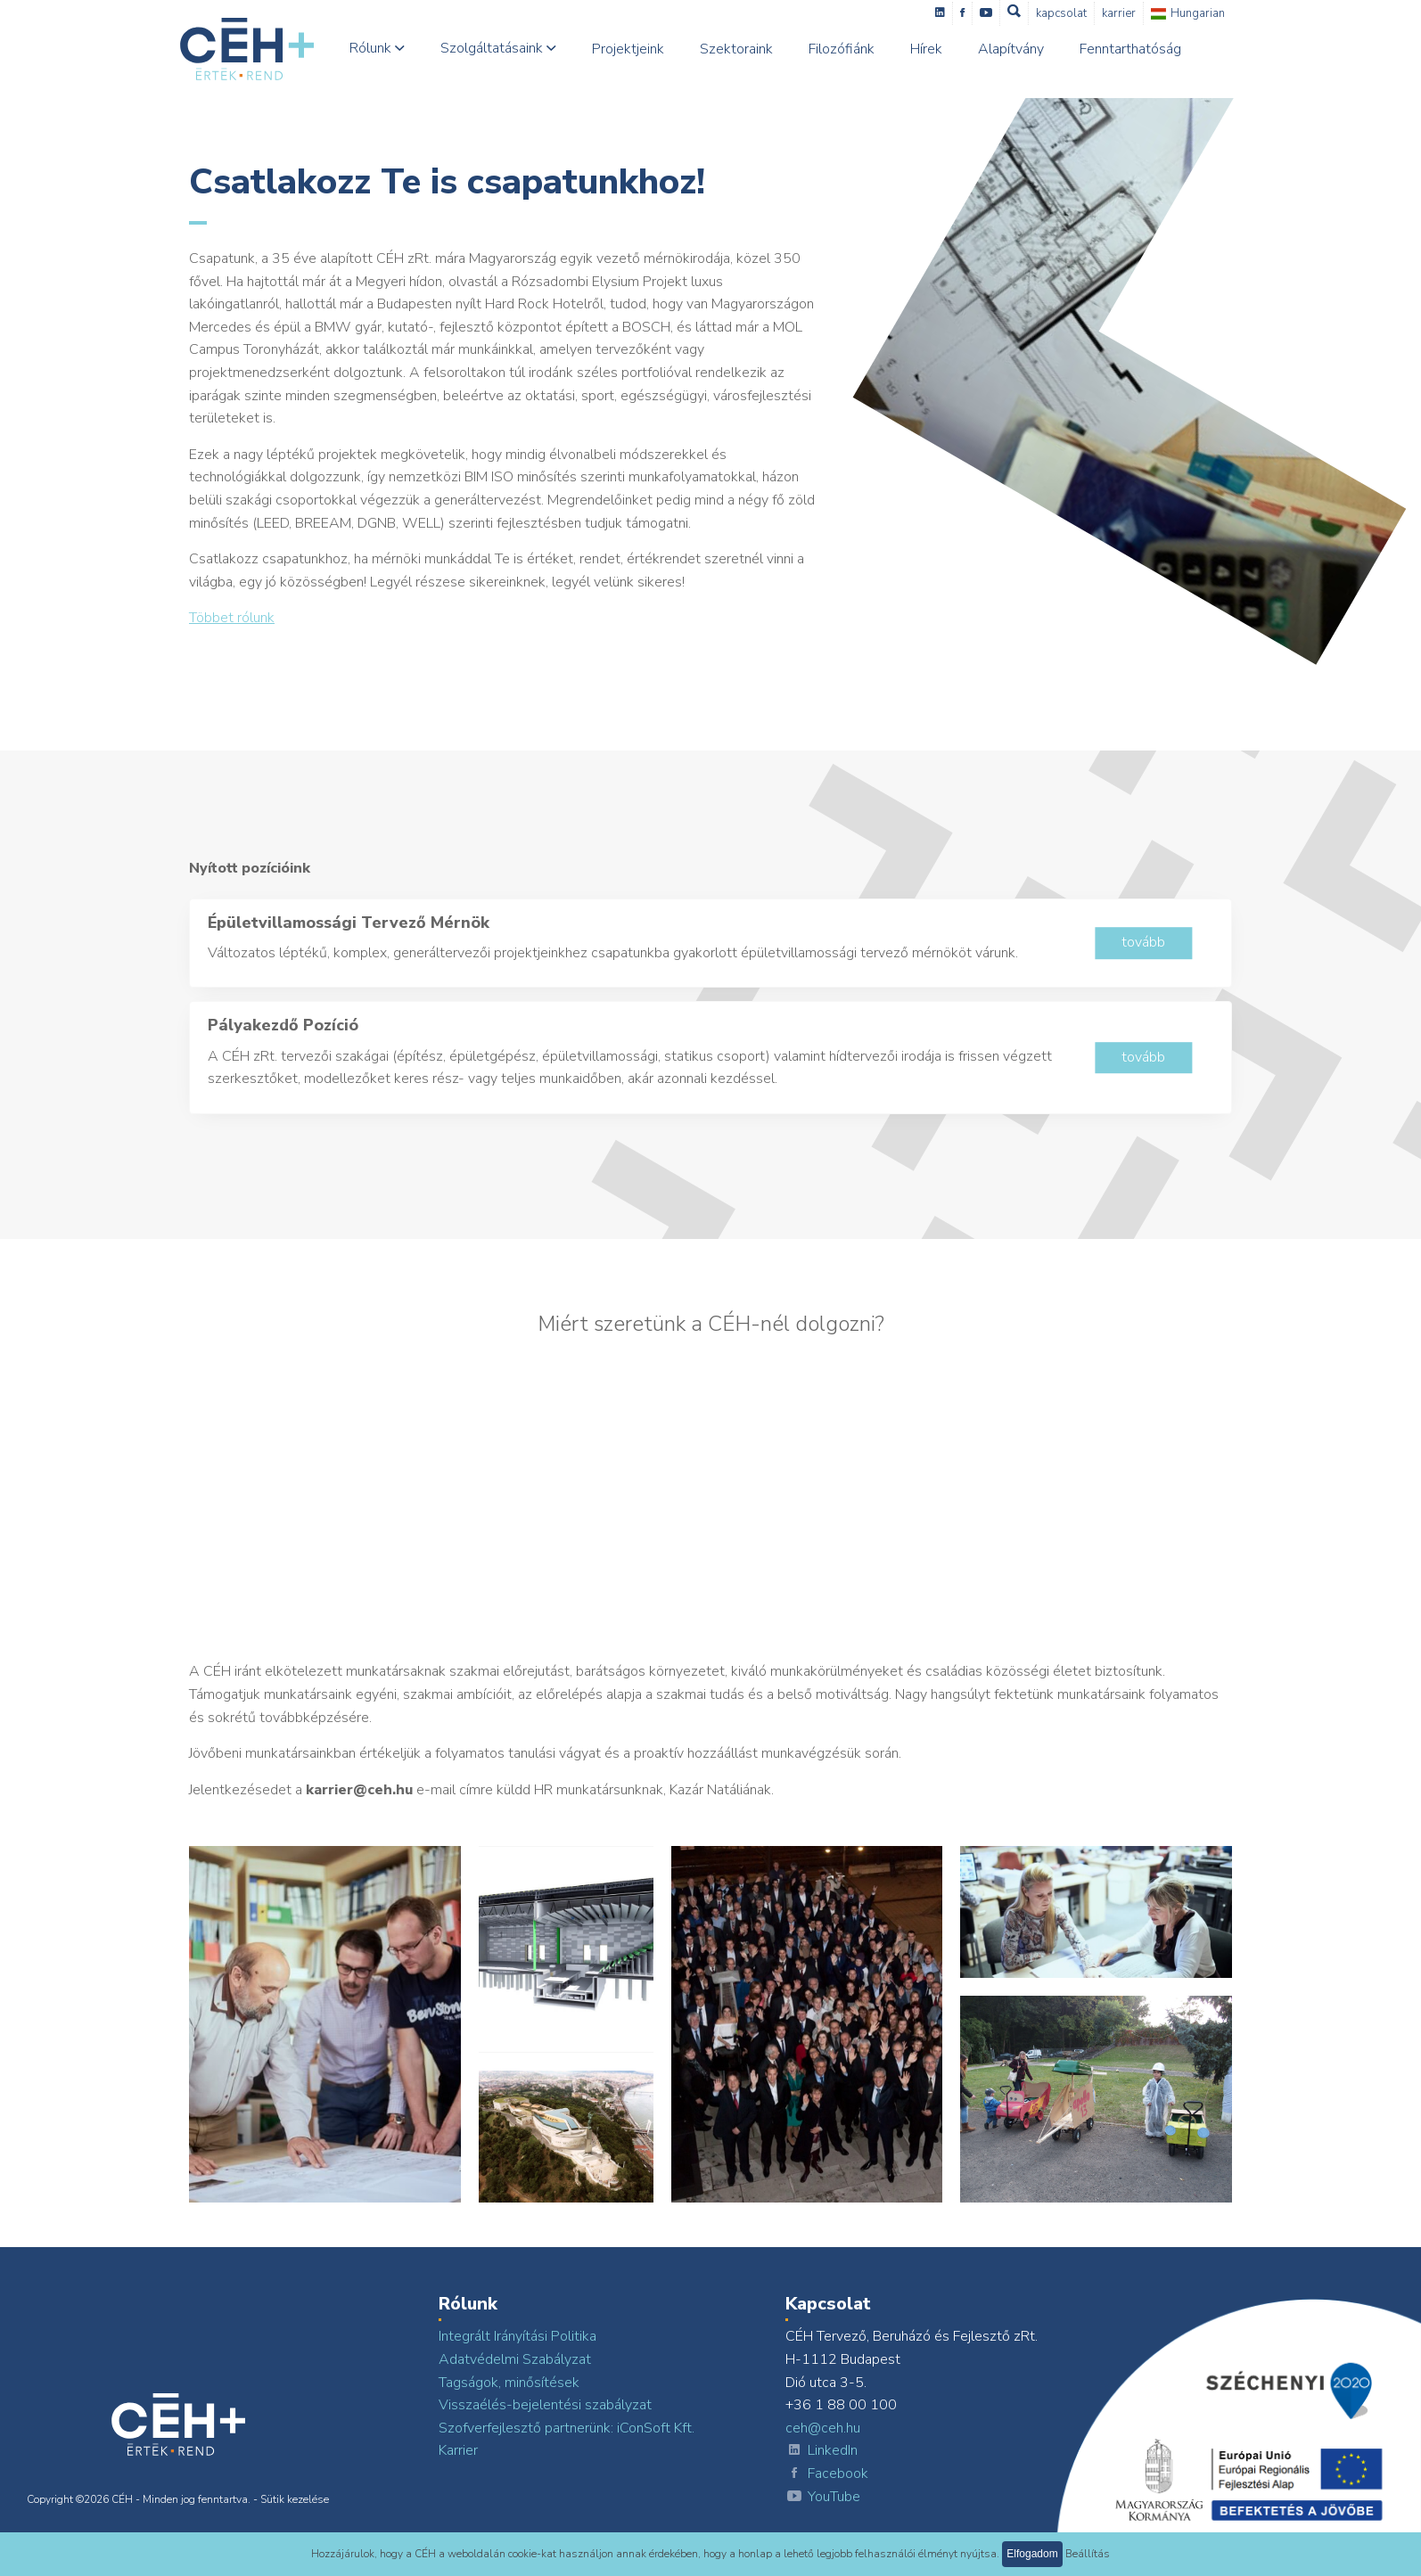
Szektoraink (749, 49)
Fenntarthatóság (1144, 49)
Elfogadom (1031, 2553)
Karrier (1132, 13)
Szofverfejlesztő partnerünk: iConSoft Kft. (566, 2428)
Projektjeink (641, 49)
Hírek (940, 49)
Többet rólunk (232, 618)
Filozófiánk (855, 49)
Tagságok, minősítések (509, 2382)
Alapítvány (1024, 49)
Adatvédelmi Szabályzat (515, 2359)
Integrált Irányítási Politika (517, 2336)
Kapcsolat (1074, 13)
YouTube (822, 2497)
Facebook (826, 2474)
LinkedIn (821, 2451)
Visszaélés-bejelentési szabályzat (545, 2405)
